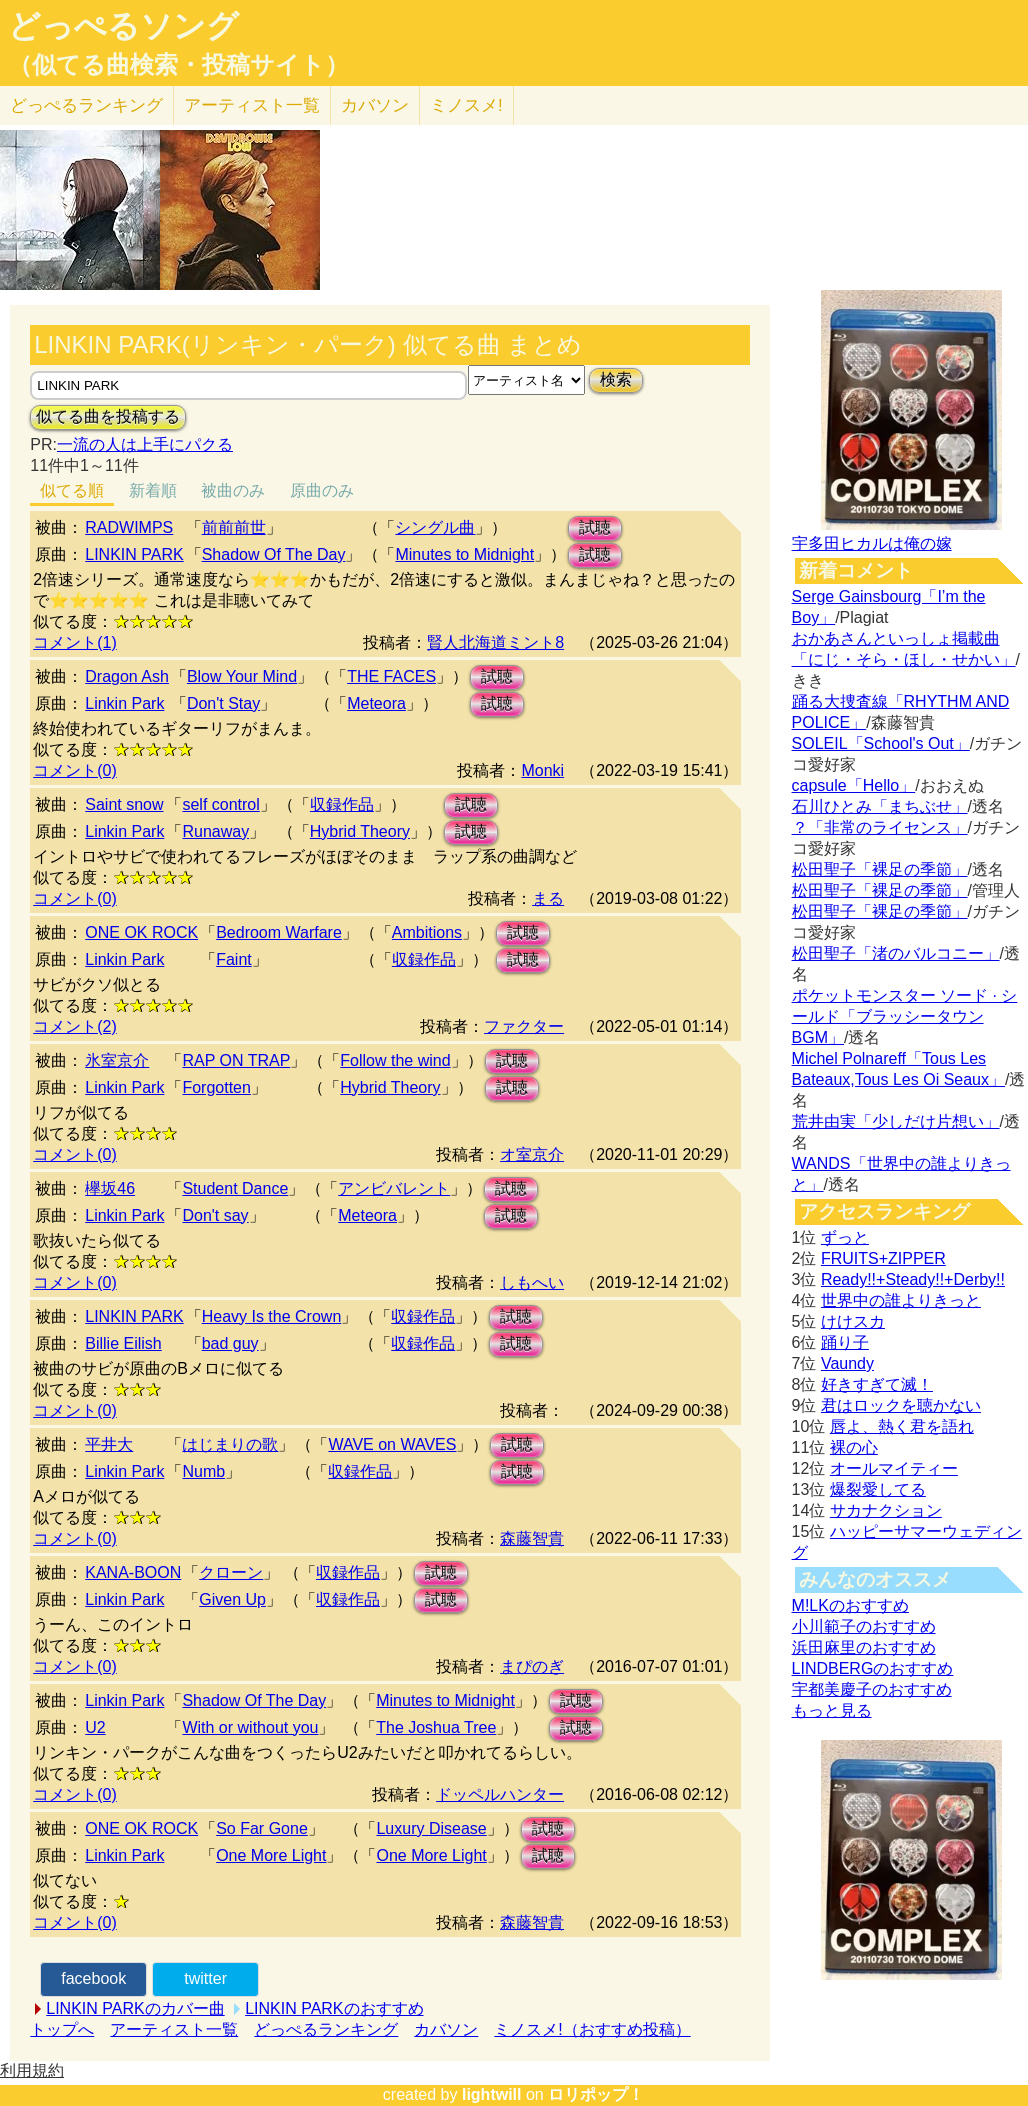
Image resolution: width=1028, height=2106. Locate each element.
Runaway (215, 831)
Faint (234, 959)
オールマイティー (894, 1468)
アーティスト (252, 105)
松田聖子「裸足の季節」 (880, 869)
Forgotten (216, 1087)
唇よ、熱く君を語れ (902, 1426)
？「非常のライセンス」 (880, 827)
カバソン (375, 105)
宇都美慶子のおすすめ (872, 1689)
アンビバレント (394, 1188)
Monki (542, 770)
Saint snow (124, 804)
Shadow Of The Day (274, 554)
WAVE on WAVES (392, 1444)
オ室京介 (532, 1154)
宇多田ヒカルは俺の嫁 (872, 543)
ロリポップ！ (596, 2094)
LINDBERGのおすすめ (873, 1668)
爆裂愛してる (878, 1489)
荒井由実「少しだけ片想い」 (896, 1121)
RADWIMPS (129, 527)
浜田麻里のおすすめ (864, 1647)
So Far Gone (262, 1828)
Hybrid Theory (360, 831)
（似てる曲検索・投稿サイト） (178, 65)
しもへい (532, 1282)
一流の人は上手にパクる (145, 444)
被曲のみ (233, 490)
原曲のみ (322, 490)
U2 (95, 1727)
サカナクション (886, 1510)
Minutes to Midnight (464, 554)
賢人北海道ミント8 (495, 642)
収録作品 (342, 804)
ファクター (524, 1026)
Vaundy (847, 1363)
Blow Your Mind (242, 676)
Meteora (376, 703)
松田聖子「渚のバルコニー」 (896, 953)
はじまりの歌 (230, 1444)
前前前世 (234, 527)
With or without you (250, 1727)
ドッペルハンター (500, 1794)
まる (548, 898)
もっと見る (832, 1710)
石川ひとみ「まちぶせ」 (880, 806)
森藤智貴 (532, 1538)
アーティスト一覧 (174, 2029)
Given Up (232, 1599)
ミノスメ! (466, 105)
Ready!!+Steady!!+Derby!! (913, 1279)
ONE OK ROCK (141, 932)
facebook (93, 1978)
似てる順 (72, 490)
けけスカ (853, 1321)
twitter (205, 1978)
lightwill (492, 2094)
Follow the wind (395, 1060)
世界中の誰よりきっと (901, 1300)
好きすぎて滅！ (877, 1384)
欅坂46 (110, 1188)
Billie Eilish (123, 1343)
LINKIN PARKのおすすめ (334, 2008)
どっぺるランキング (326, 2029)
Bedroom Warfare (279, 932)
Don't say (215, 1215)
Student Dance (235, 1188)
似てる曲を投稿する (108, 416)
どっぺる (86, 105)
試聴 (595, 527)
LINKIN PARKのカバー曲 (135, 2008)
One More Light (271, 1855)
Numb (203, 1471)
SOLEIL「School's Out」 (881, 743)
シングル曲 (435, 527)
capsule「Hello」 (854, 785)
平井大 (109, 1444)
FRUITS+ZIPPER (883, 1258)
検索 (616, 379)
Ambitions (427, 932)
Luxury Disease (431, 1828)
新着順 (153, 490)
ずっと (845, 1237)
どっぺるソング (123, 26)
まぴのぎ (532, 1666)
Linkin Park (124, 703)
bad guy (230, 1343)
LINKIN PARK (134, 554)
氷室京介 (117, 1060)
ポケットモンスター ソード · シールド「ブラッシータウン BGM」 (905, 1016)
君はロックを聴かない (901, 1405)
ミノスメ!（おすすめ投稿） (592, 2029)
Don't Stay (223, 703)
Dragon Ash (127, 676)
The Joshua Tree (436, 1727)
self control (220, 804)
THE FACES (391, 676)
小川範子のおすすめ (864, 1626)
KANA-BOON (133, 1572)
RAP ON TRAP (236, 1060)
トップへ (62, 2029)
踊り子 (845, 1342)
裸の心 (854, 1447)
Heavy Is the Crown (272, 1316)
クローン (231, 1572)
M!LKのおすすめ (850, 1605)
